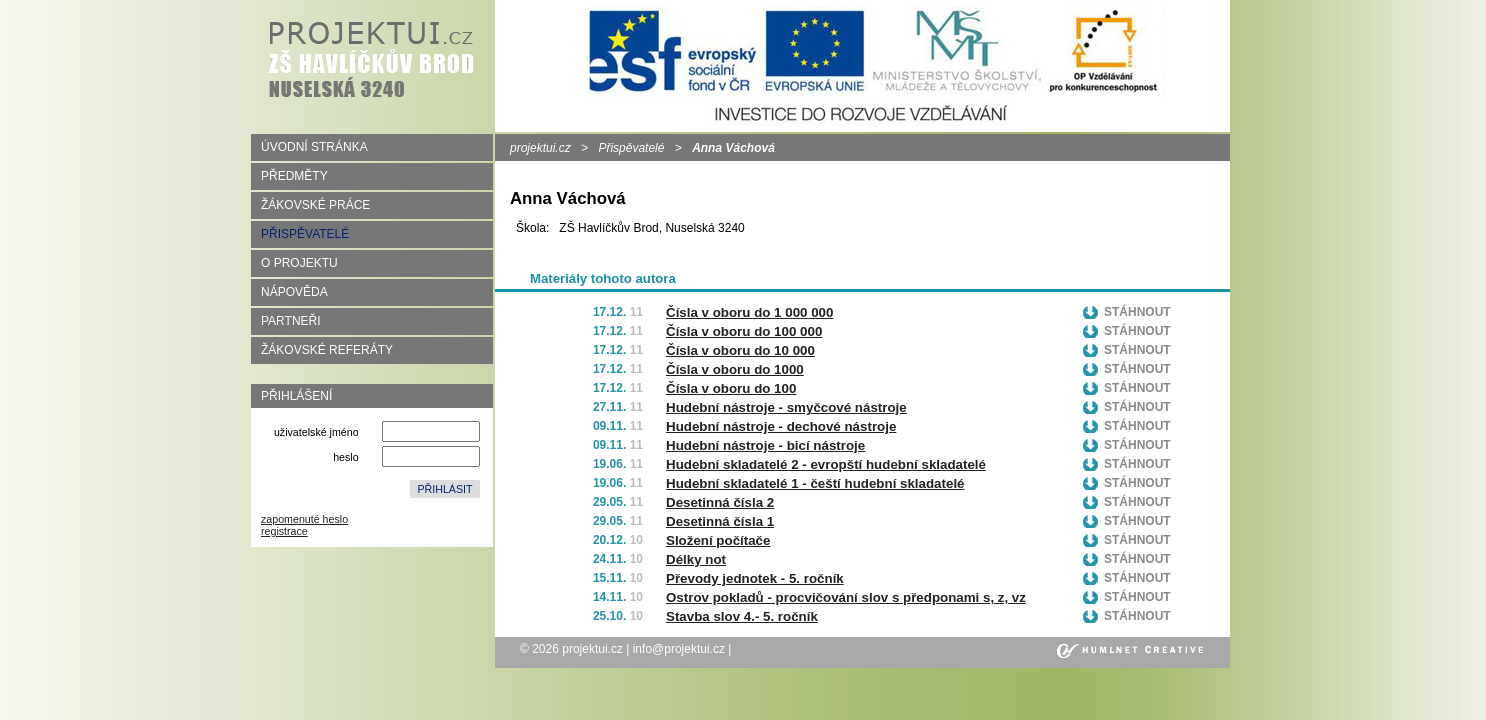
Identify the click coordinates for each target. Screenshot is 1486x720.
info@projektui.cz (679, 649)
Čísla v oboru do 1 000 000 (749, 312)
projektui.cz (540, 148)
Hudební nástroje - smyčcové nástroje (786, 407)
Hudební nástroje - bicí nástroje (765, 445)
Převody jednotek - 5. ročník (755, 578)
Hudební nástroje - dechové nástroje (781, 426)
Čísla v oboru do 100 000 (744, 331)
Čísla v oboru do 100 (731, 388)
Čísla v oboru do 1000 (735, 369)
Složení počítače (718, 540)
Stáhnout (1137, 312)
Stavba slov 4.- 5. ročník (742, 616)
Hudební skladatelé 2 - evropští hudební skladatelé (826, 464)
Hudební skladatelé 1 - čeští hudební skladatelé (815, 483)
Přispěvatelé (631, 148)
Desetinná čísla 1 (720, 521)
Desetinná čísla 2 (720, 502)
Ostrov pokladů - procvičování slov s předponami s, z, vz (846, 597)
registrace (284, 531)
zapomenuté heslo (304, 519)
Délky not (696, 559)
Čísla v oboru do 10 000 (740, 350)
